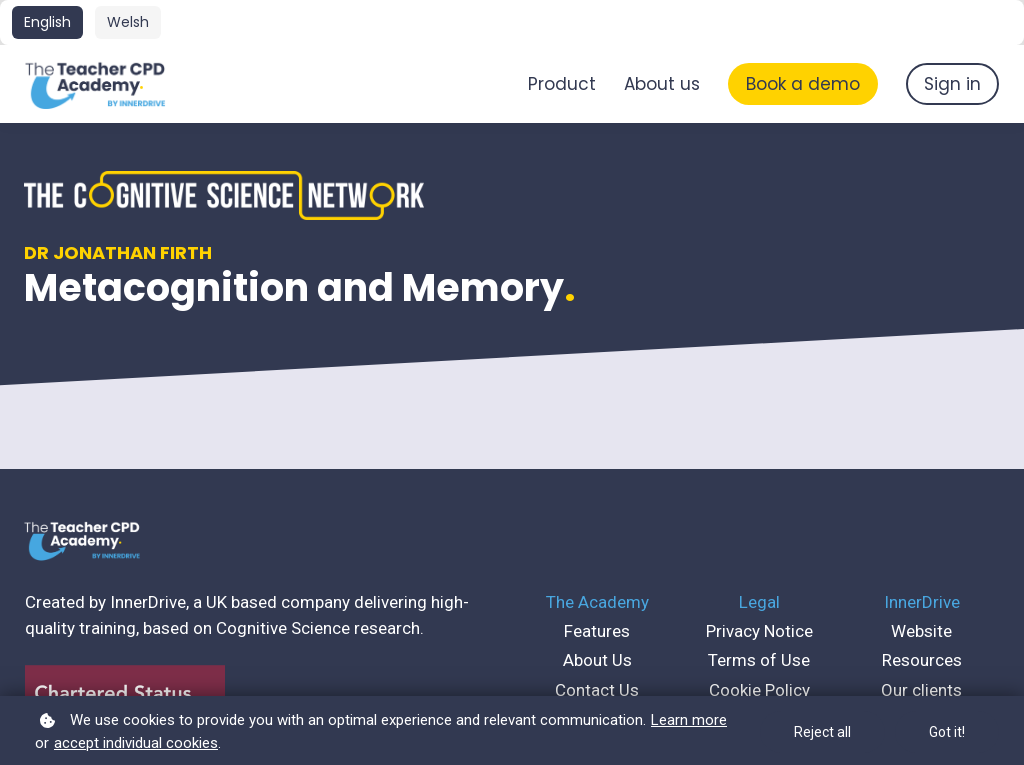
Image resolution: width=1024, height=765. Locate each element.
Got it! (947, 732)
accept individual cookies (136, 743)
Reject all (822, 732)
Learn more (689, 720)
